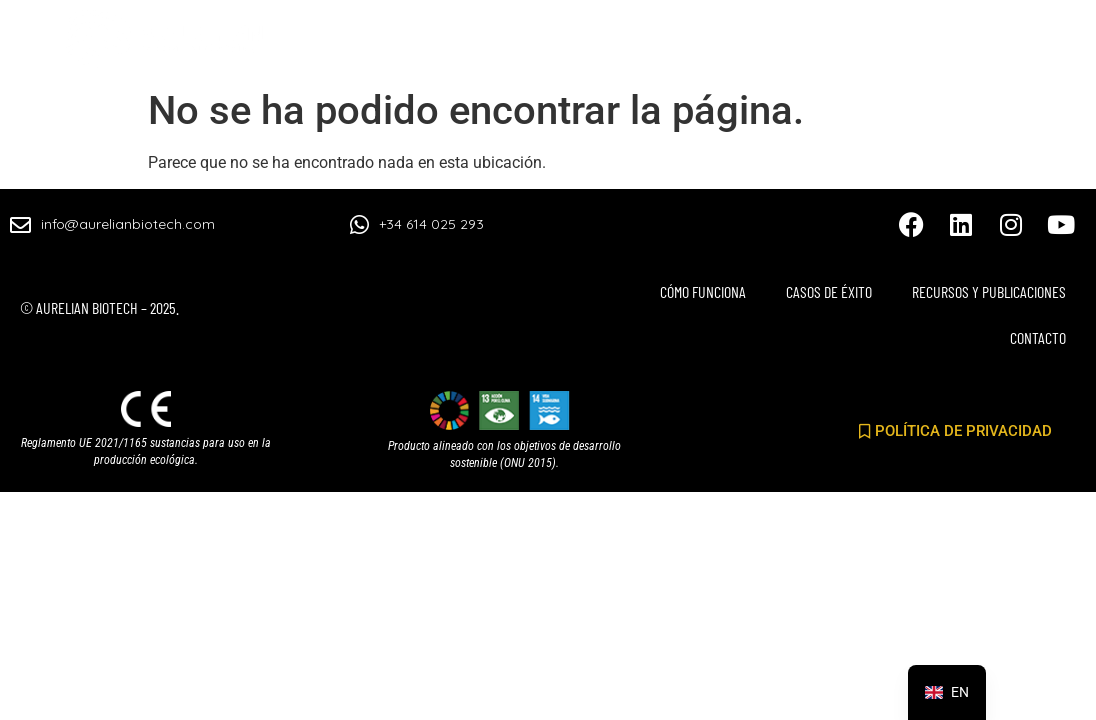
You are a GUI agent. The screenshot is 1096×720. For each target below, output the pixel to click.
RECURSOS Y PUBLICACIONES (834, 46)
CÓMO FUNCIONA (457, 46)
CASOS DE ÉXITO (623, 46)
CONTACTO (1024, 46)
